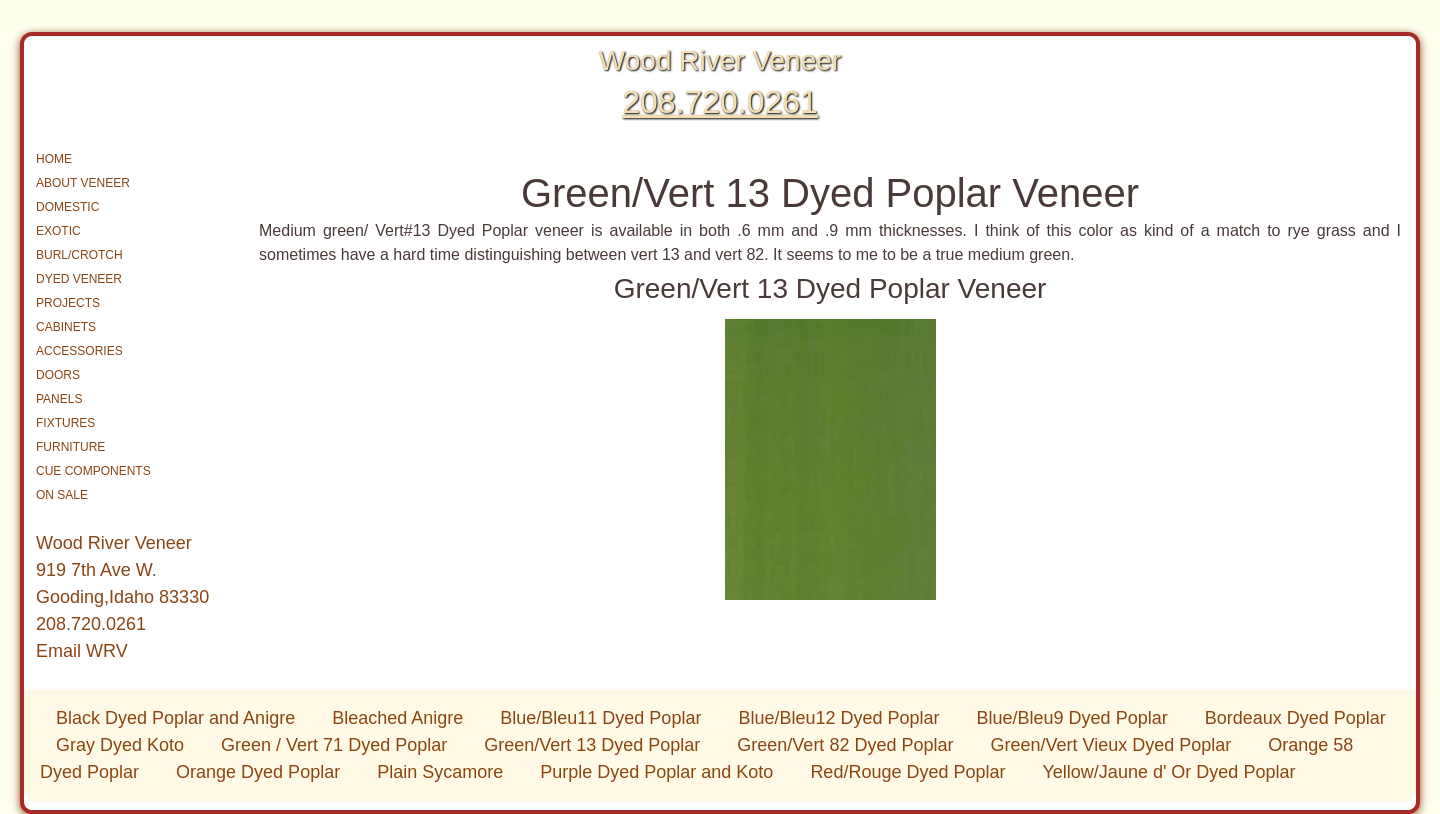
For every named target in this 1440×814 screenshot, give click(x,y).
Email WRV (82, 651)
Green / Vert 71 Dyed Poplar (336, 745)
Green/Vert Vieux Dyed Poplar (1113, 745)
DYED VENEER (79, 279)
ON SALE (62, 495)
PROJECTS (68, 303)
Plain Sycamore (442, 772)
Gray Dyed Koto (122, 745)
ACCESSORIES (79, 351)
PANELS (59, 399)
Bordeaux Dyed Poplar (1295, 718)
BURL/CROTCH (79, 255)
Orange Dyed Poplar (260, 772)
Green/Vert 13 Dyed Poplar (594, 745)
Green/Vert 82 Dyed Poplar (847, 745)
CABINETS (66, 327)
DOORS (58, 375)
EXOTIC (58, 231)
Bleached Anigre (400, 718)
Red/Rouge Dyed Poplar (910, 772)
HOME (54, 159)
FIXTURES (65, 423)
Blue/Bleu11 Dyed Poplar (603, 718)
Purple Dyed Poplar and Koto (659, 772)
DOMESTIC (67, 207)
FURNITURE (70, 447)
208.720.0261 (720, 102)
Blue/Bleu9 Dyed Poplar (1075, 718)
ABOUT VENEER (83, 183)
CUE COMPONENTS (93, 471)
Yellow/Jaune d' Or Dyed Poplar (1169, 772)
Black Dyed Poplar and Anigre (178, 718)
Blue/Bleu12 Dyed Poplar (841, 718)
